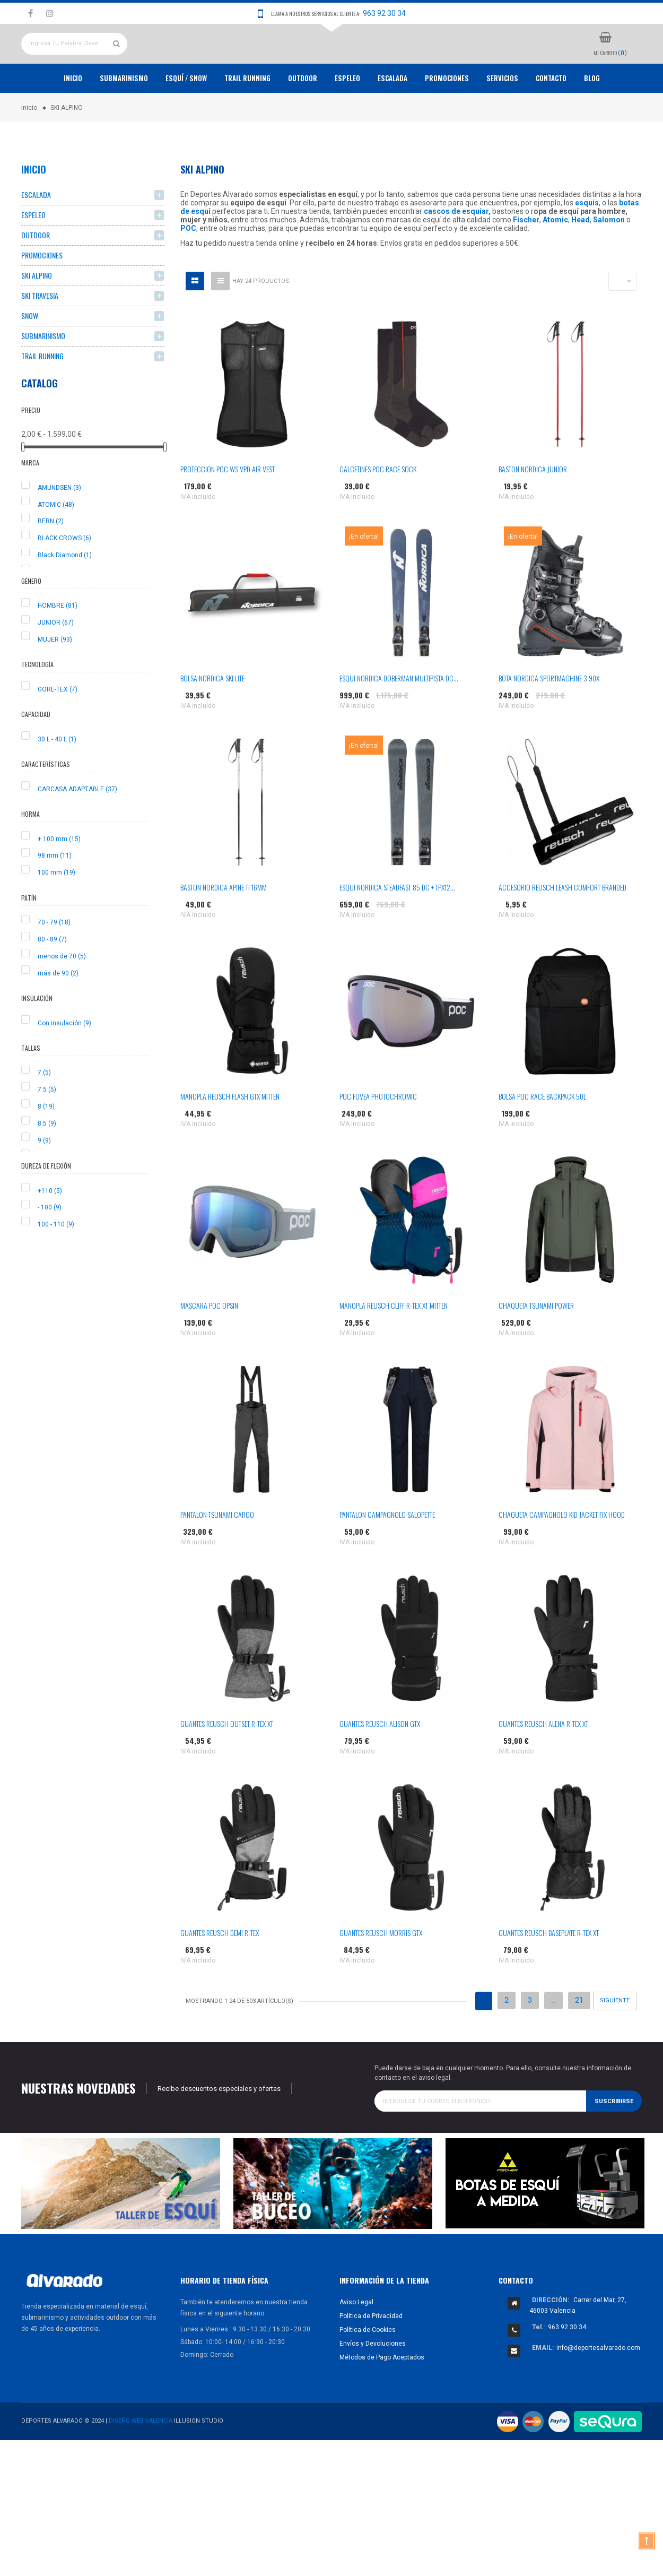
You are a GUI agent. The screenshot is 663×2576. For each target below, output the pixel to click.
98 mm (55, 894)
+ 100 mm (59, 877)
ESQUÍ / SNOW (186, 117)
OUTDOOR (302, 117)
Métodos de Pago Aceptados (381, 2396)
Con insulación (64, 1062)
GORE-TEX (57, 728)
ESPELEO (347, 117)
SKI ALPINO (36, 314)
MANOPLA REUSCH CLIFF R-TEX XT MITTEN (393, 1344)
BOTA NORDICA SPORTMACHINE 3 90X (549, 717)
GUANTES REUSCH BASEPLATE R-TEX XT (549, 1971)
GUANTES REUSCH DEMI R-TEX (219, 1971)
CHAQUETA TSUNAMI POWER (536, 1344)
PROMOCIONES (447, 117)
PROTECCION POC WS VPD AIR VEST (227, 508)
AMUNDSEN (59, 526)
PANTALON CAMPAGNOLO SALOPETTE (387, 1553)
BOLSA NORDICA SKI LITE (212, 717)
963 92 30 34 (384, 13)
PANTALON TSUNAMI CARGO (217, 1553)
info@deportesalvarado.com (598, 2386)
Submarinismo (124, 117)
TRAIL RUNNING (247, 117)
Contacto (551, 117)
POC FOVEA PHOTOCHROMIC (378, 1135)
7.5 (47, 1129)
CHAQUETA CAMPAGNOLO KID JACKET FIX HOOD (562, 1553)
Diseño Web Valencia (140, 2460)
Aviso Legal (356, 2341)
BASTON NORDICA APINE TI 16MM (223, 926)
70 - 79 (54, 961)
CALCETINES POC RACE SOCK (377, 508)
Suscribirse (614, 2140)
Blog (592, 117)
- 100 (50, 1246)
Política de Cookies (367, 2368)
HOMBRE (57, 645)
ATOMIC (56, 543)
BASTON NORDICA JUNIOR (533, 508)
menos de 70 (62, 995)
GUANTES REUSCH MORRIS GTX (380, 1971)
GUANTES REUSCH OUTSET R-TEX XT (226, 1762)
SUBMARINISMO (43, 375)
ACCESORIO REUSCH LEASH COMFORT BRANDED (562, 926)
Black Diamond (65, 594)
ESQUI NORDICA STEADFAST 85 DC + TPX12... (397, 926)
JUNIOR (56, 661)
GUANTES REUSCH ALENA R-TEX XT (543, 1762)
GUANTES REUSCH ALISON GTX (379, 1762)
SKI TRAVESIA (39, 334)
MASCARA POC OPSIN (209, 1344)
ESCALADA (392, 117)
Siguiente (615, 2039)
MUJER (55, 678)
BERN (51, 560)
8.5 (47, 1162)
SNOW (29, 354)
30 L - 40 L (57, 778)
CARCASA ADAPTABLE (77, 828)
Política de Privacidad (371, 2354)
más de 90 (58, 1012)
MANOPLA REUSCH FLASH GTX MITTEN (230, 1135)
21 (579, 2039)
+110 (50, 1229)
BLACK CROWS (64, 577)
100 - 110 (56, 1263)
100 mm (56, 911)
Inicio (73, 117)
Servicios (502, 117)
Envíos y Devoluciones (372, 2382)
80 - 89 (52, 978)
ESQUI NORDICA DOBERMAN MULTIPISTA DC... (398, 717)
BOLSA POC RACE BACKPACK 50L (542, 1135)
